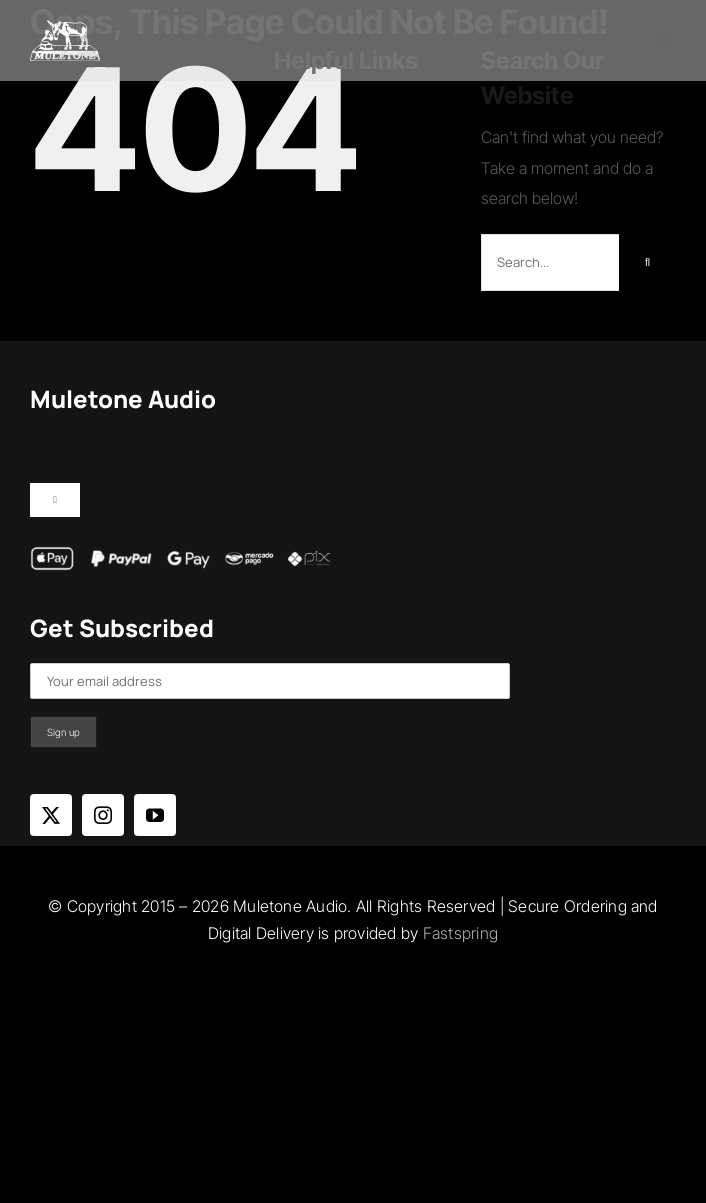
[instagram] (103, 815)
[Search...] (550, 262)
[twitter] (51, 815)
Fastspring (460, 933)
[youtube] (155, 815)
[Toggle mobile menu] (665, 40)
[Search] (647, 262)
